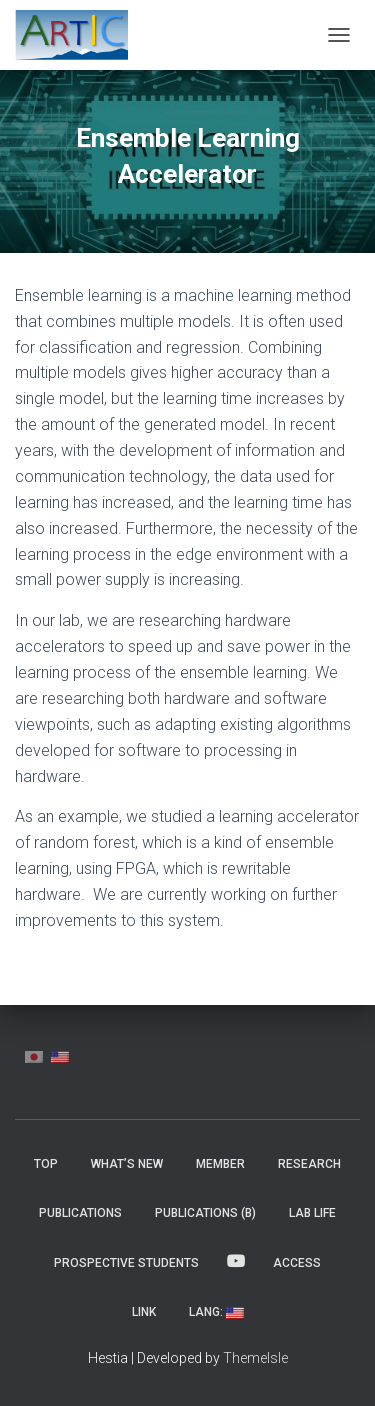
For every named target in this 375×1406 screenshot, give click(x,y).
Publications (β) (205, 1213)
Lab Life (312, 1213)
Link (144, 1312)
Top (46, 1164)
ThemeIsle (255, 1358)
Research (309, 1164)
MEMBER (220, 1164)
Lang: (216, 1312)
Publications (80, 1213)
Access (297, 1263)
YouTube (236, 1262)
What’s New (127, 1164)
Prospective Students (126, 1263)
